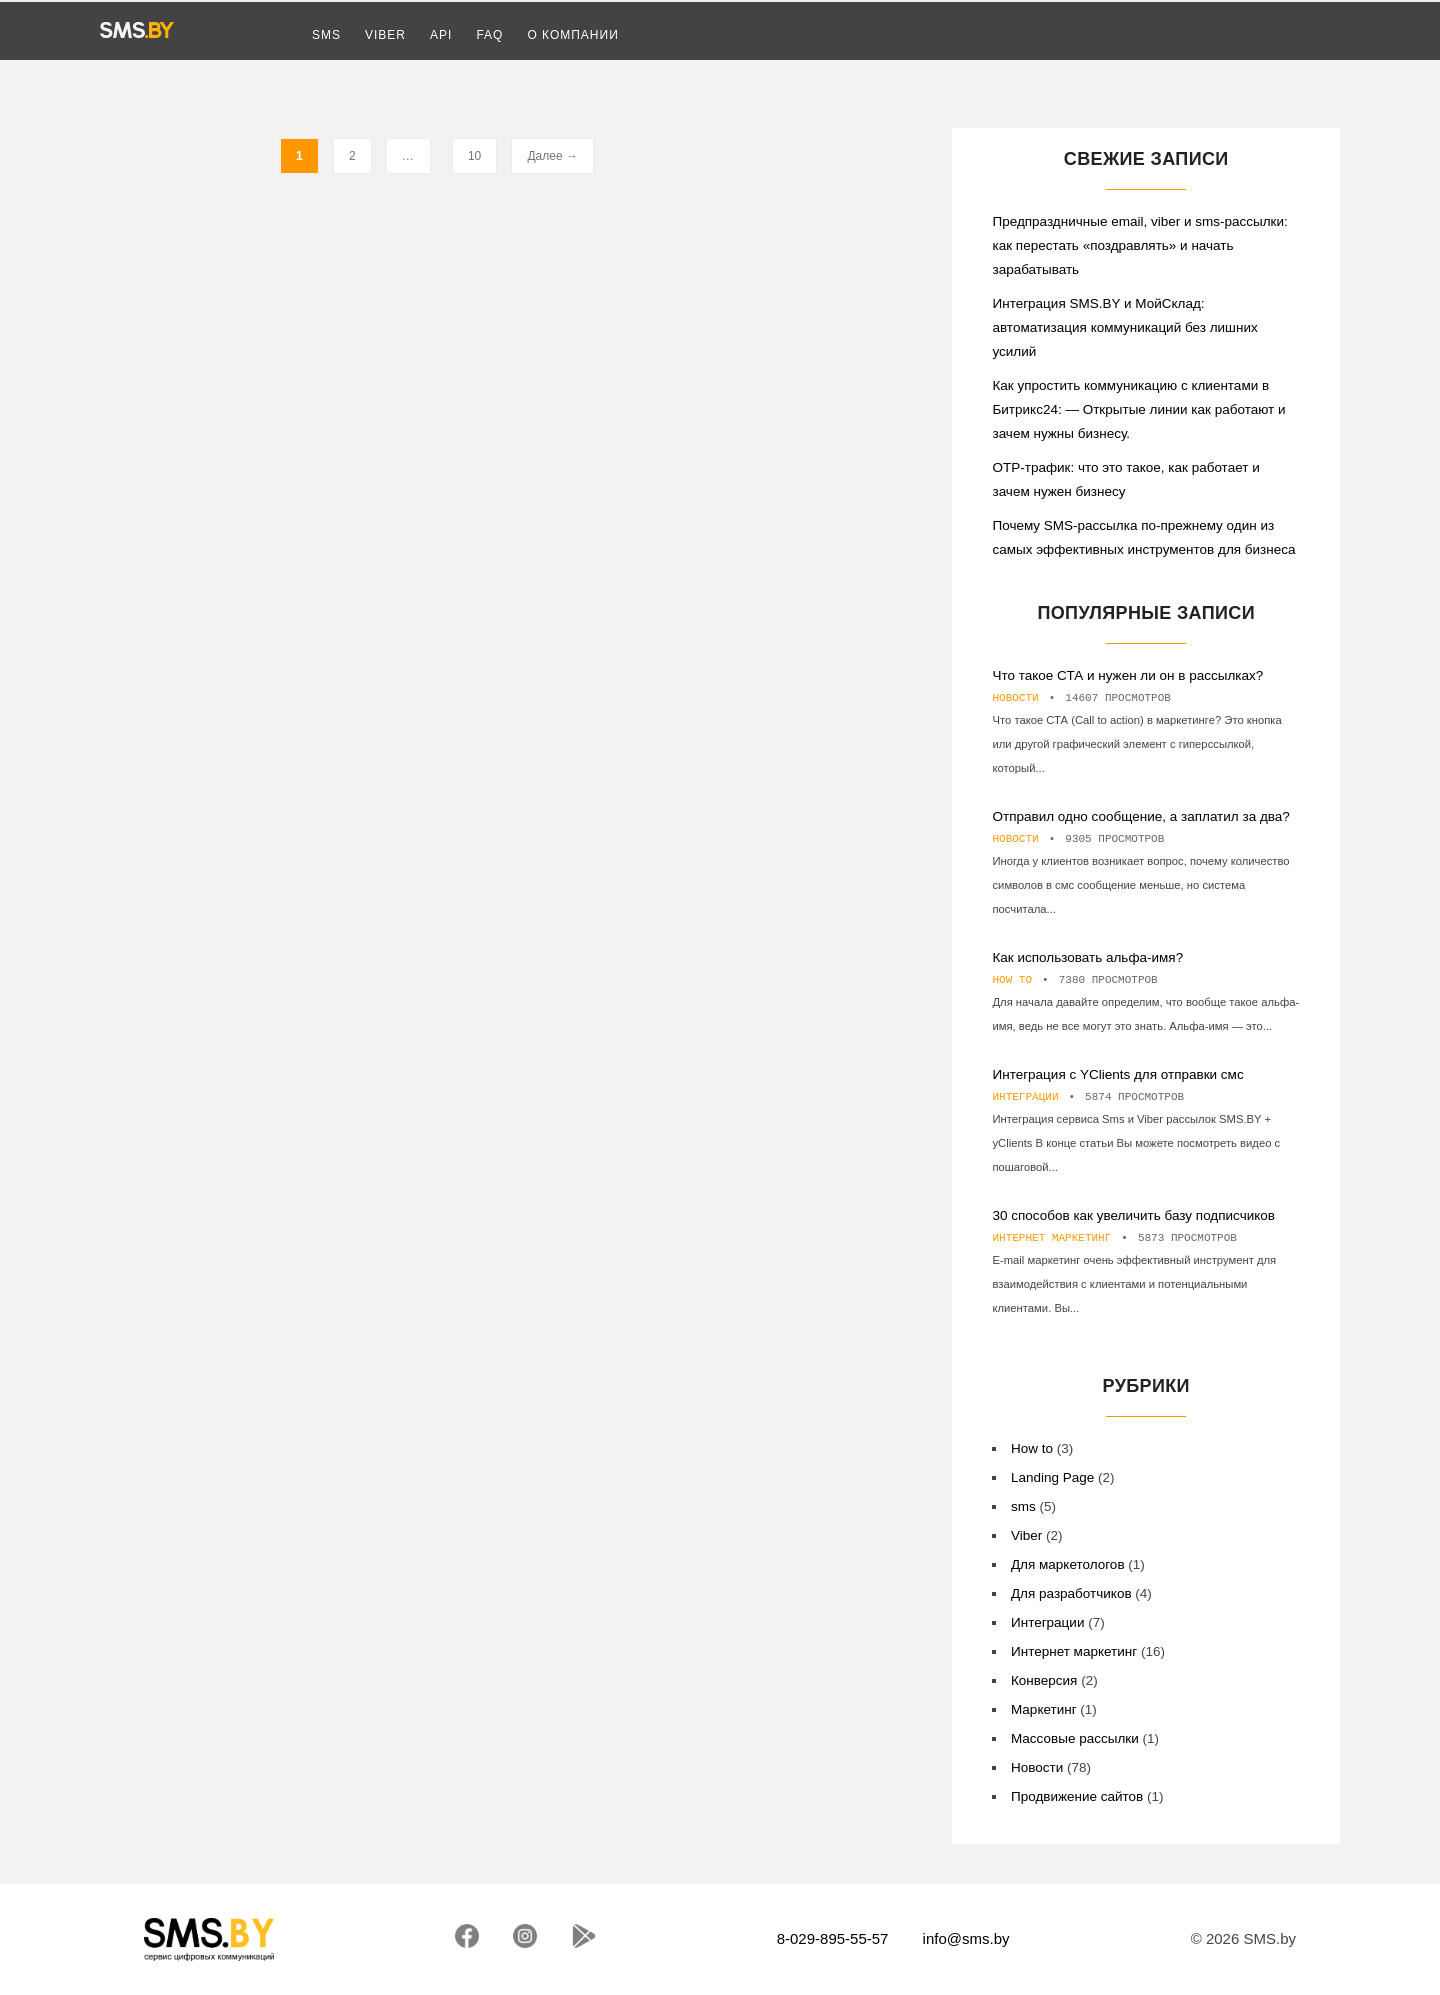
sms (1023, 1506)
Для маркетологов (1068, 1564)
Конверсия (1044, 1680)
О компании (572, 35)
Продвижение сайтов (1077, 1796)
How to (1012, 980)
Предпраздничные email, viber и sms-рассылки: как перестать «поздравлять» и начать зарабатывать (1139, 245)
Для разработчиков (1071, 1593)
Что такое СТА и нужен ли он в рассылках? (1129, 675)
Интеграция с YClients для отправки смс (1117, 1074)
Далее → (552, 156)
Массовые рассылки (1075, 1738)
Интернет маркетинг (1051, 1238)
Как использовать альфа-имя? (1087, 957)
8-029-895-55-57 (833, 1938)
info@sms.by (966, 1938)
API (441, 35)
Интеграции (1025, 1097)
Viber (385, 35)
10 (474, 156)
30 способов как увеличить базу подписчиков (1133, 1215)
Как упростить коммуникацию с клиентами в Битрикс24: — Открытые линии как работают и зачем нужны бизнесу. (1138, 409)
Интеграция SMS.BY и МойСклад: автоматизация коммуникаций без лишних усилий (1124, 327)
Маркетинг (1044, 1709)
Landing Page (1052, 1477)
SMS (326, 35)
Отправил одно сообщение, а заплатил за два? (1140, 816)
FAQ (489, 35)
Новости (1015, 698)
